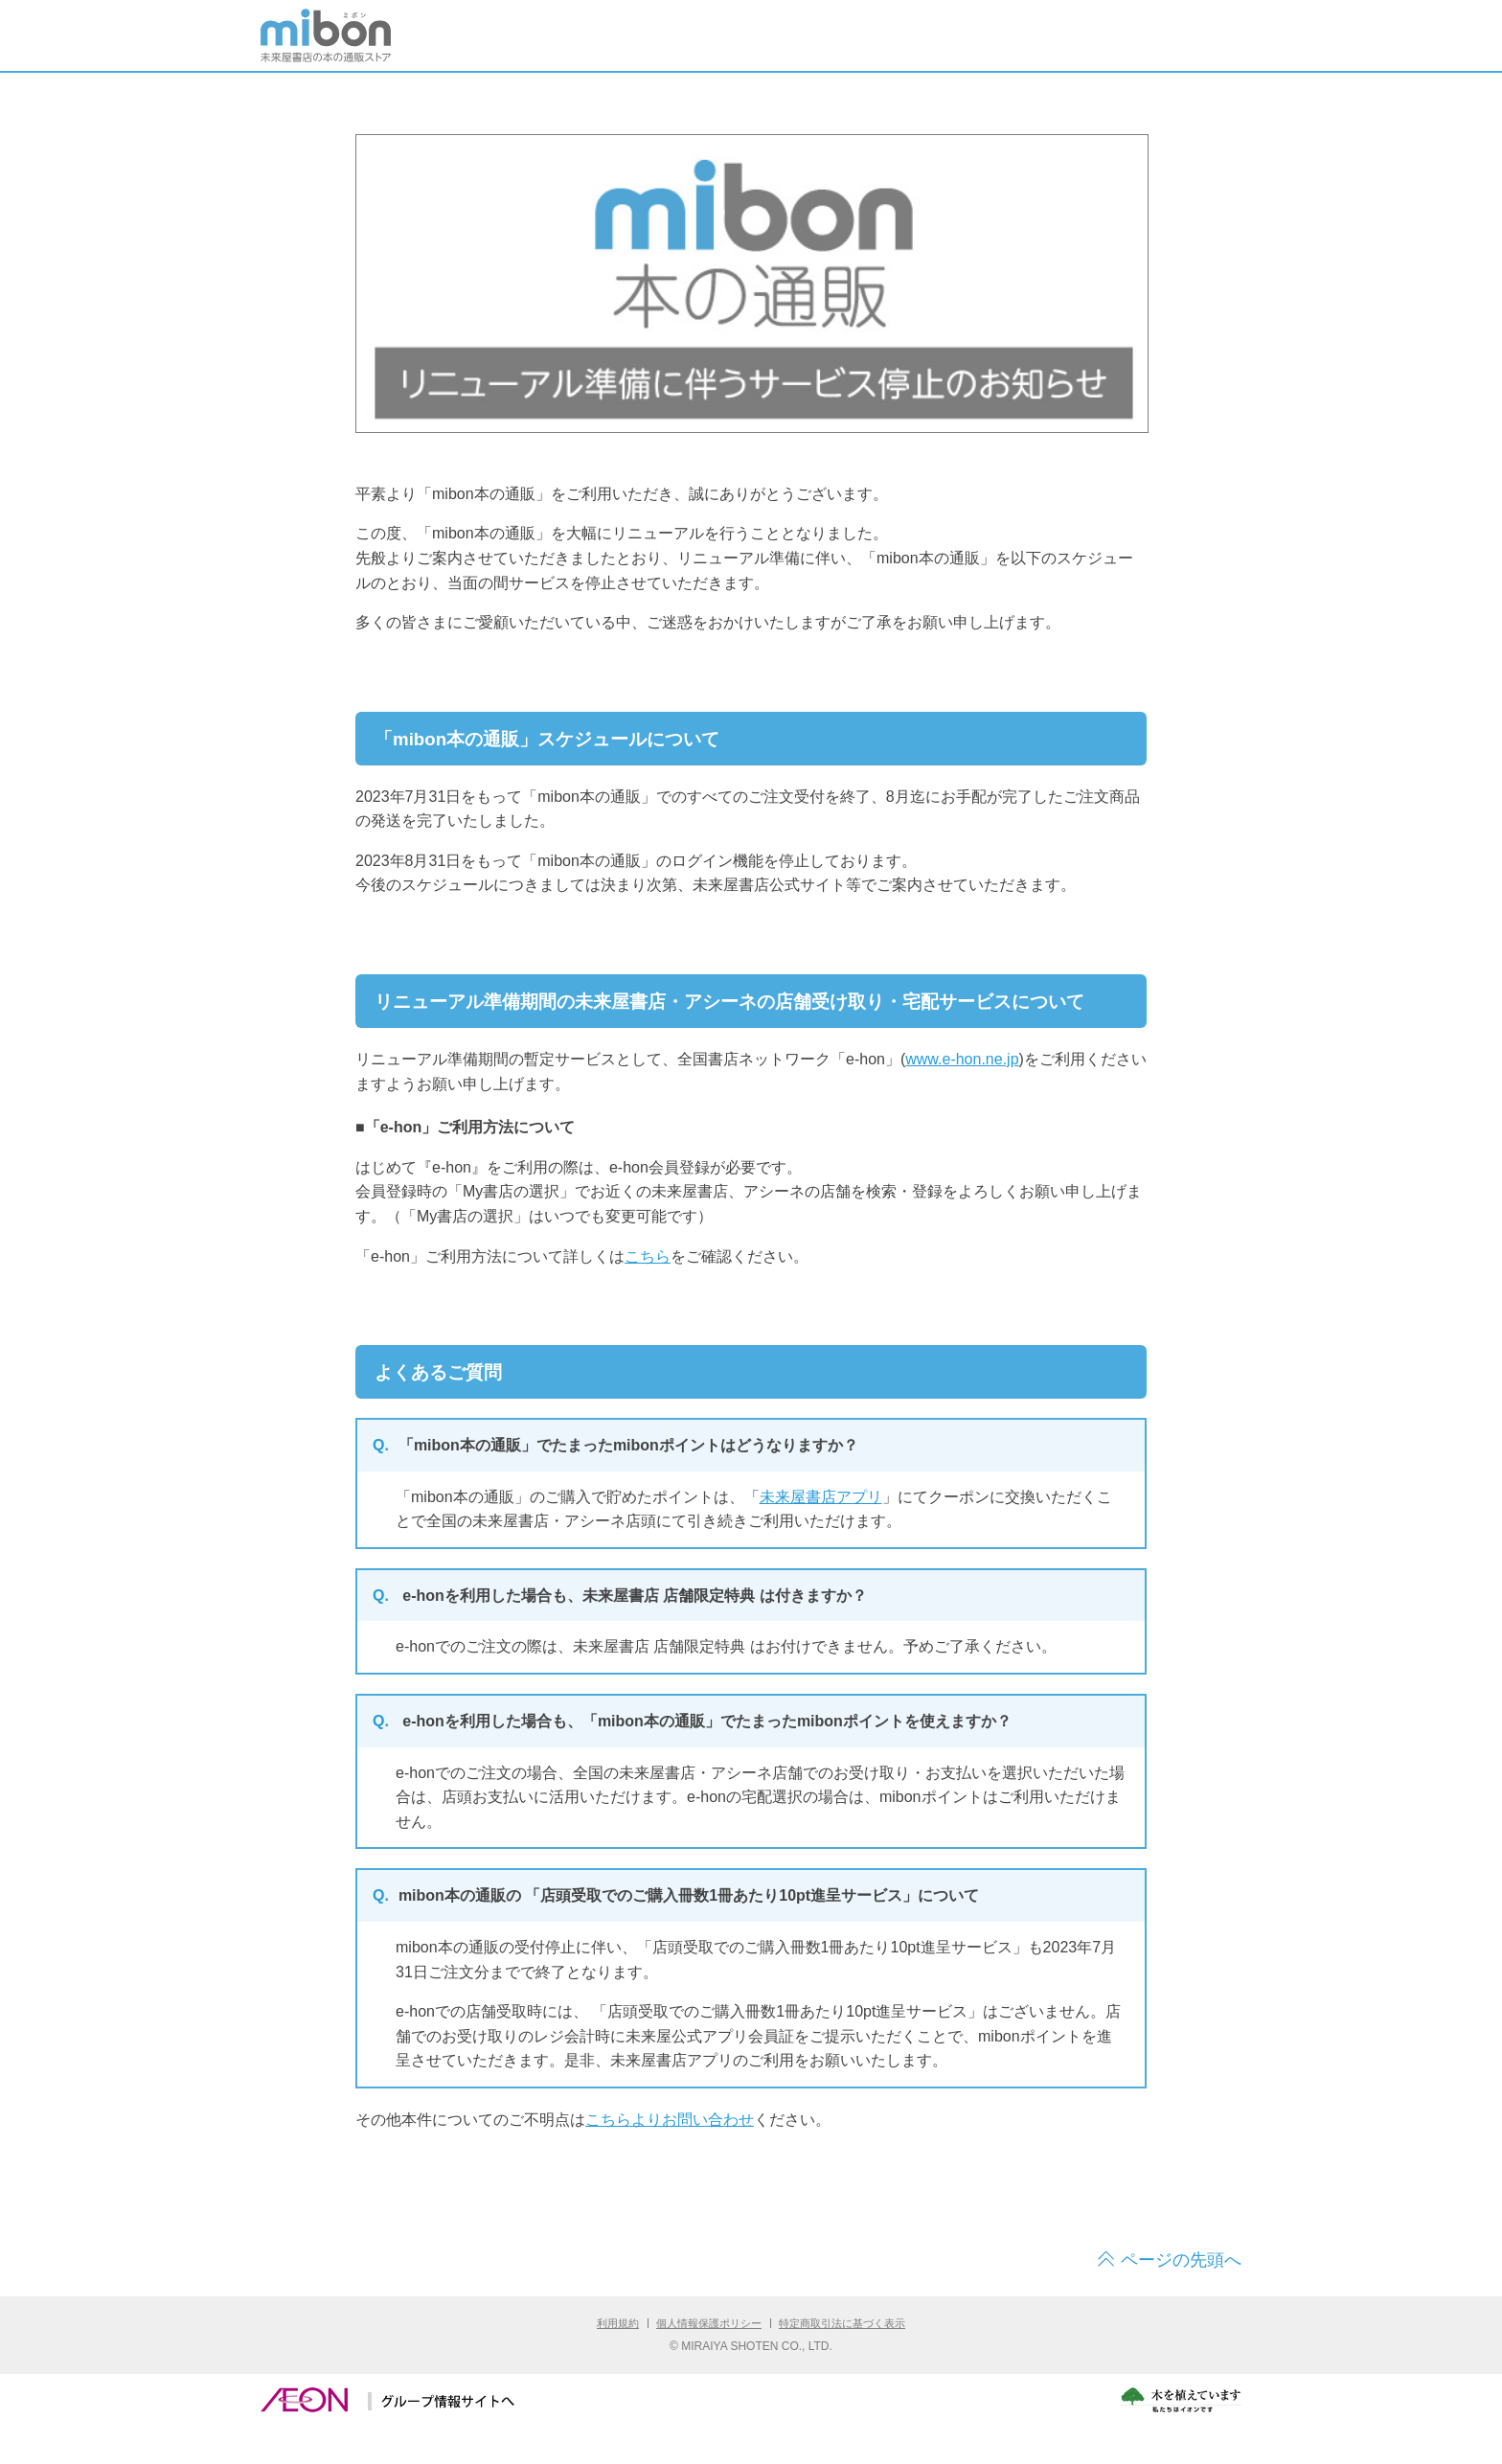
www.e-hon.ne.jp (961, 1059)
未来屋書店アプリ (821, 1497)
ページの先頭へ (1181, 2260)
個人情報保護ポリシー (709, 2323)
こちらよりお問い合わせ (669, 2119)
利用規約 (618, 2323)
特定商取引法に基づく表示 (842, 2323)
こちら (648, 1256)
